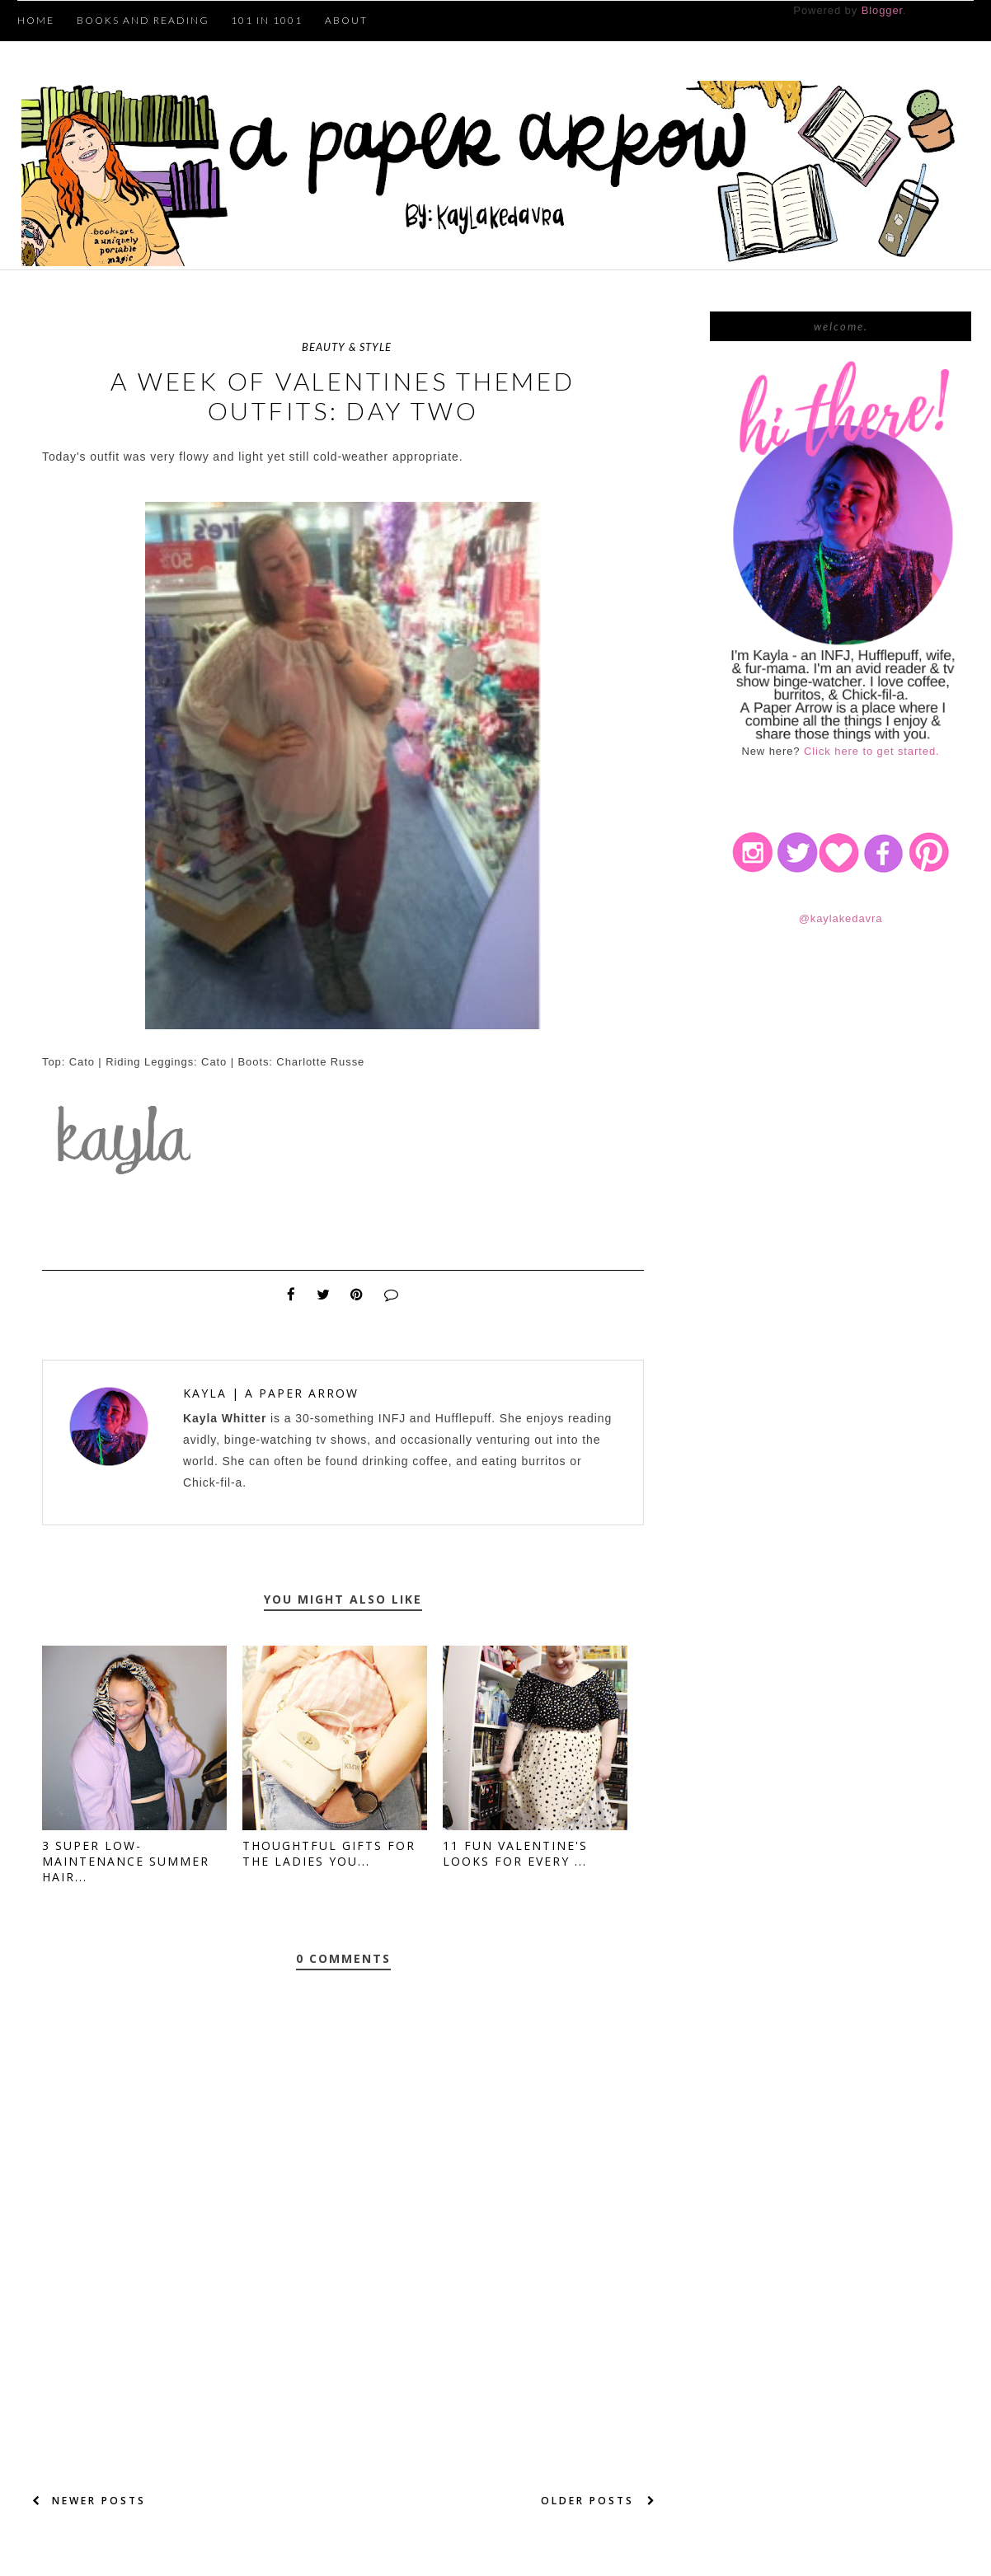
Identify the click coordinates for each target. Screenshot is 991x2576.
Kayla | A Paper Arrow (271, 1393)
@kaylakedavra (841, 918)
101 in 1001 (267, 20)
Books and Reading (143, 20)
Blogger (882, 10)
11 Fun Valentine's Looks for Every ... (515, 1853)
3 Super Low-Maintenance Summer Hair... (125, 1861)
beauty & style (347, 347)
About (346, 20)
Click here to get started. (872, 751)
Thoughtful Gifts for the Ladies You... (329, 1853)
